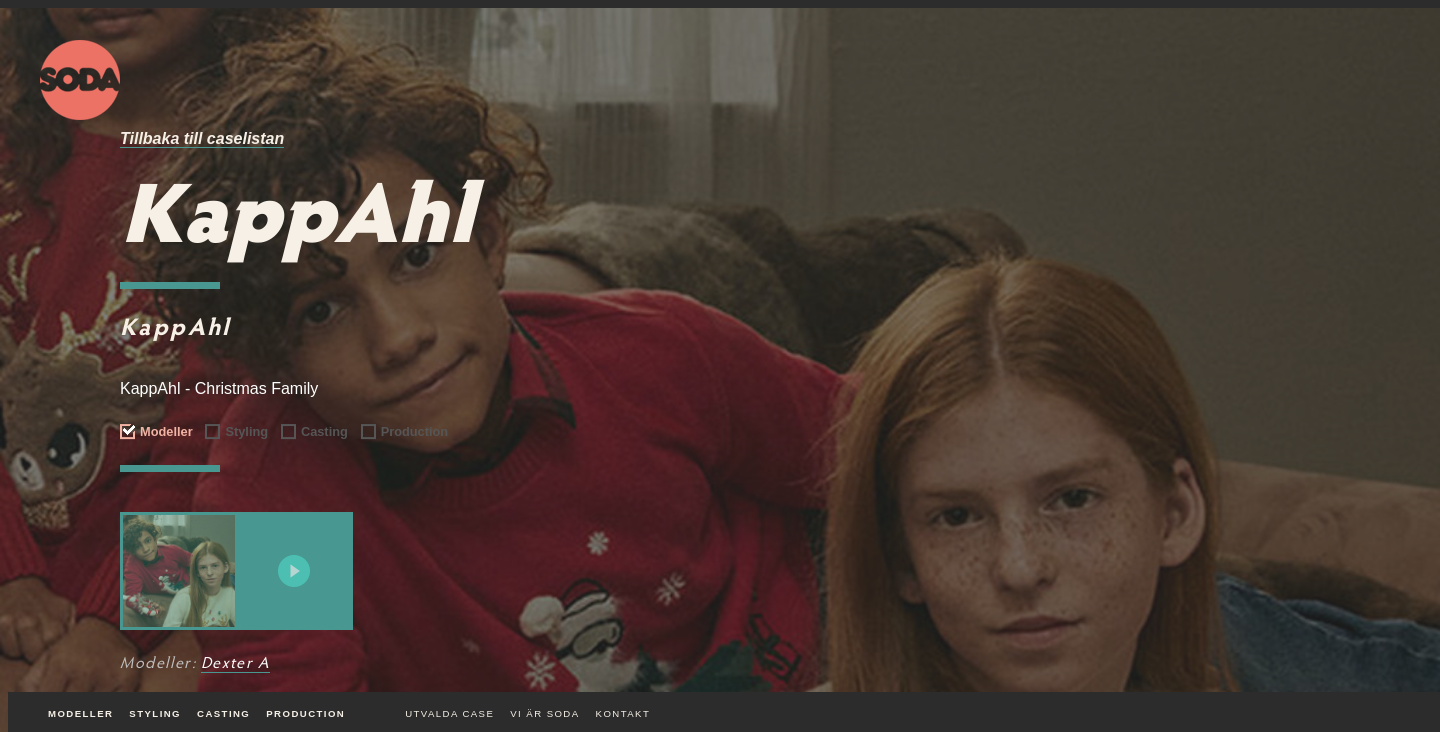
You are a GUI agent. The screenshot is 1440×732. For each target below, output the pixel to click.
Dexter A (235, 664)
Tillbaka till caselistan (202, 138)
